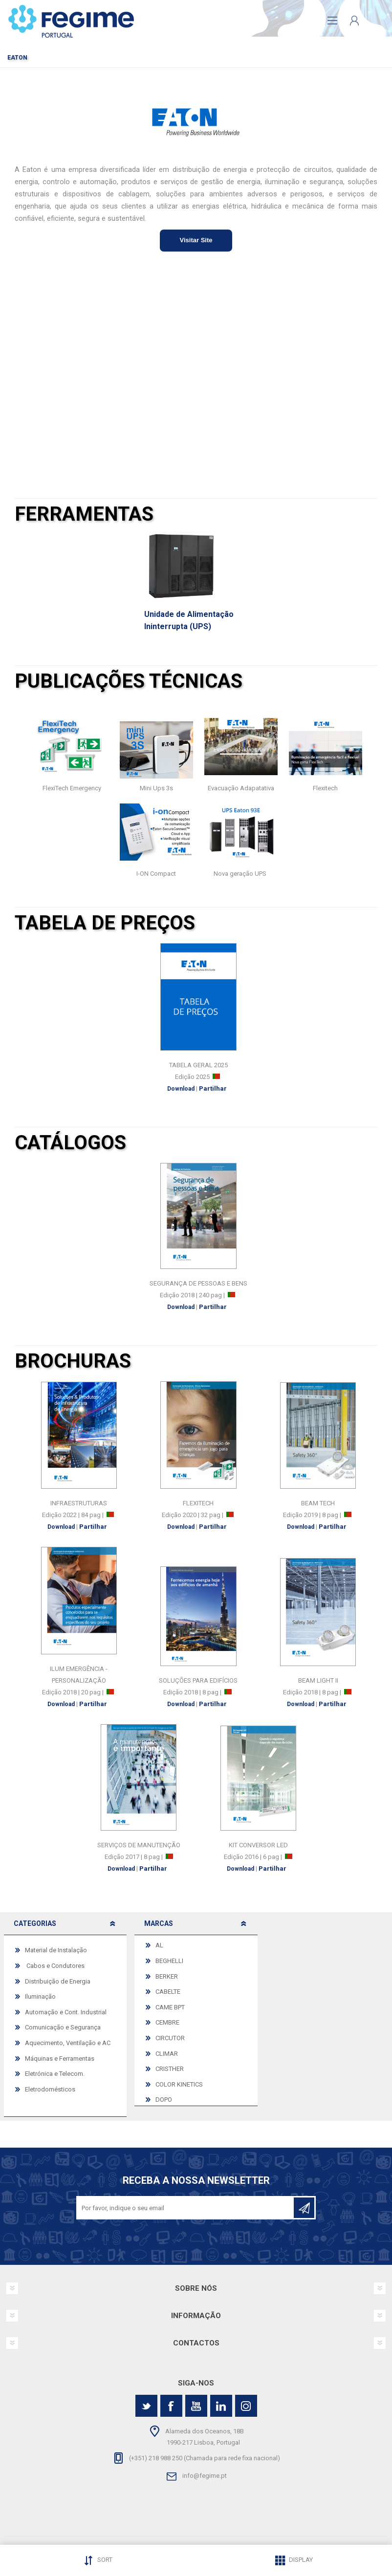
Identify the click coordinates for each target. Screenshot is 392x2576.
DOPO (163, 2099)
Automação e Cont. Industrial (66, 2012)
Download (181, 1088)
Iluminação (40, 1996)
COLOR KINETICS (179, 2084)
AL (159, 1945)
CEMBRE (167, 2022)
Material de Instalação (56, 1950)
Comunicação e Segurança (63, 2027)
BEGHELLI (169, 1960)
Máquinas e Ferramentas (59, 2058)
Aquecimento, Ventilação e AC (67, 2043)
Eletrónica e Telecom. (55, 2073)
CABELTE (167, 1991)
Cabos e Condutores (55, 1965)
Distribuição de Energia (57, 1981)
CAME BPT (170, 2007)
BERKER (166, 1976)
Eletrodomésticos (50, 2089)
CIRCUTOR (170, 2038)
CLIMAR (166, 2053)
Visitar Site (196, 240)
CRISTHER (169, 2068)
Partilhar (213, 1088)
